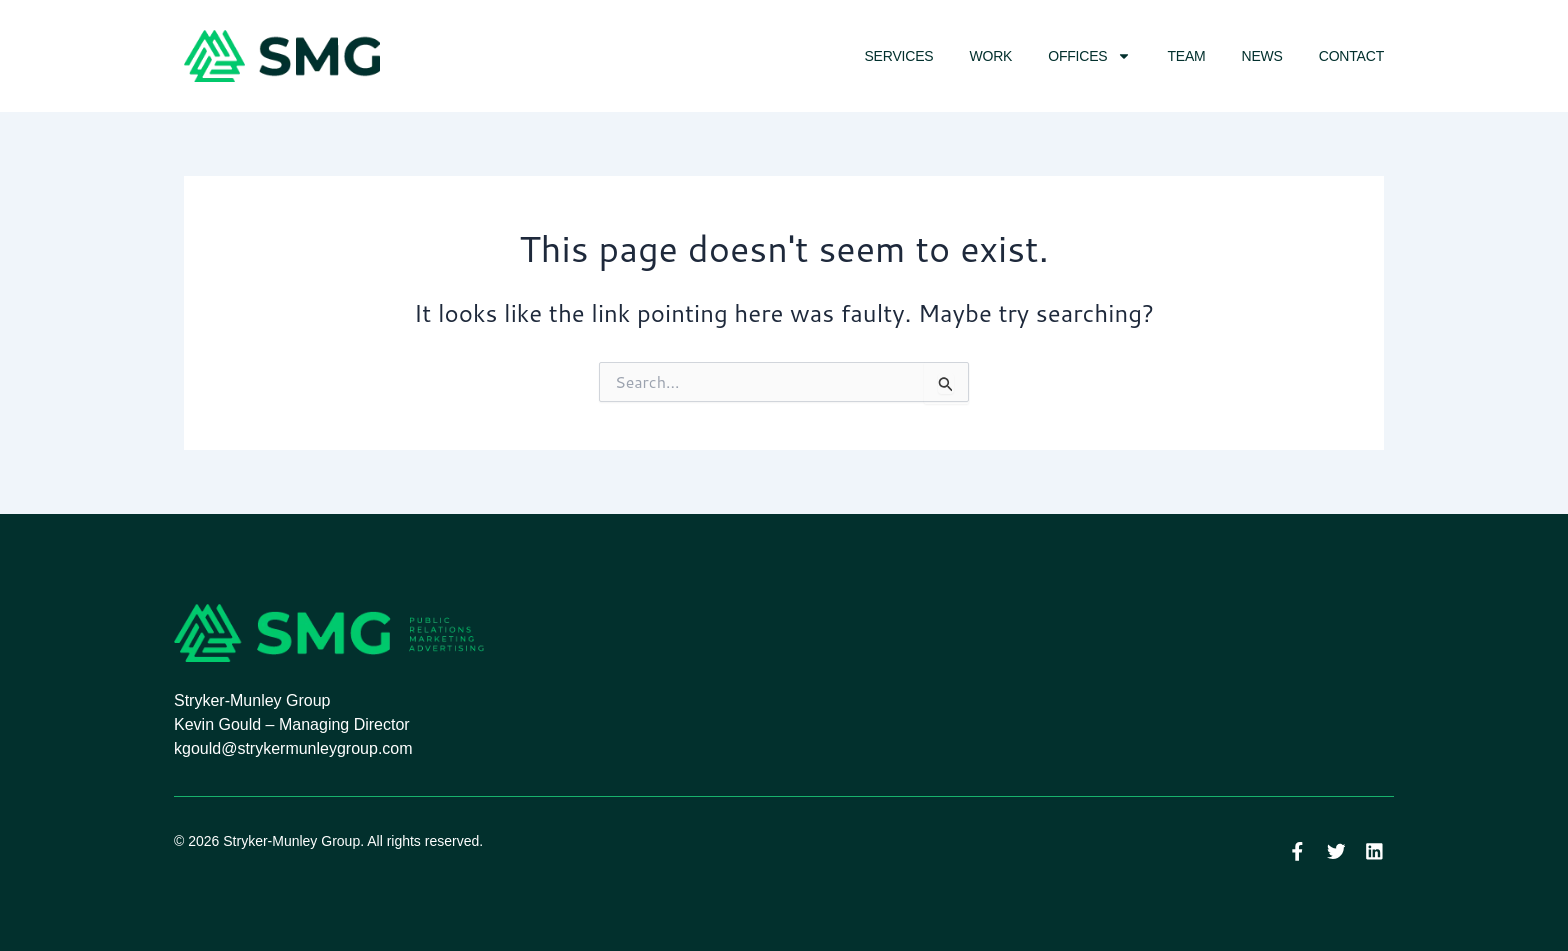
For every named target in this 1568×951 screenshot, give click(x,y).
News (1262, 56)
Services (898, 56)
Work (990, 56)
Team (1186, 56)
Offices (1089, 56)
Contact (1351, 56)
